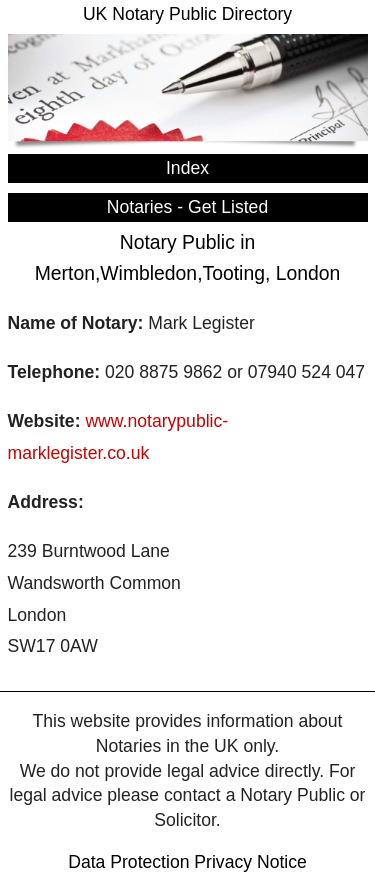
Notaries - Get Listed (187, 207)
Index (187, 168)
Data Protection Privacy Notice (187, 862)
